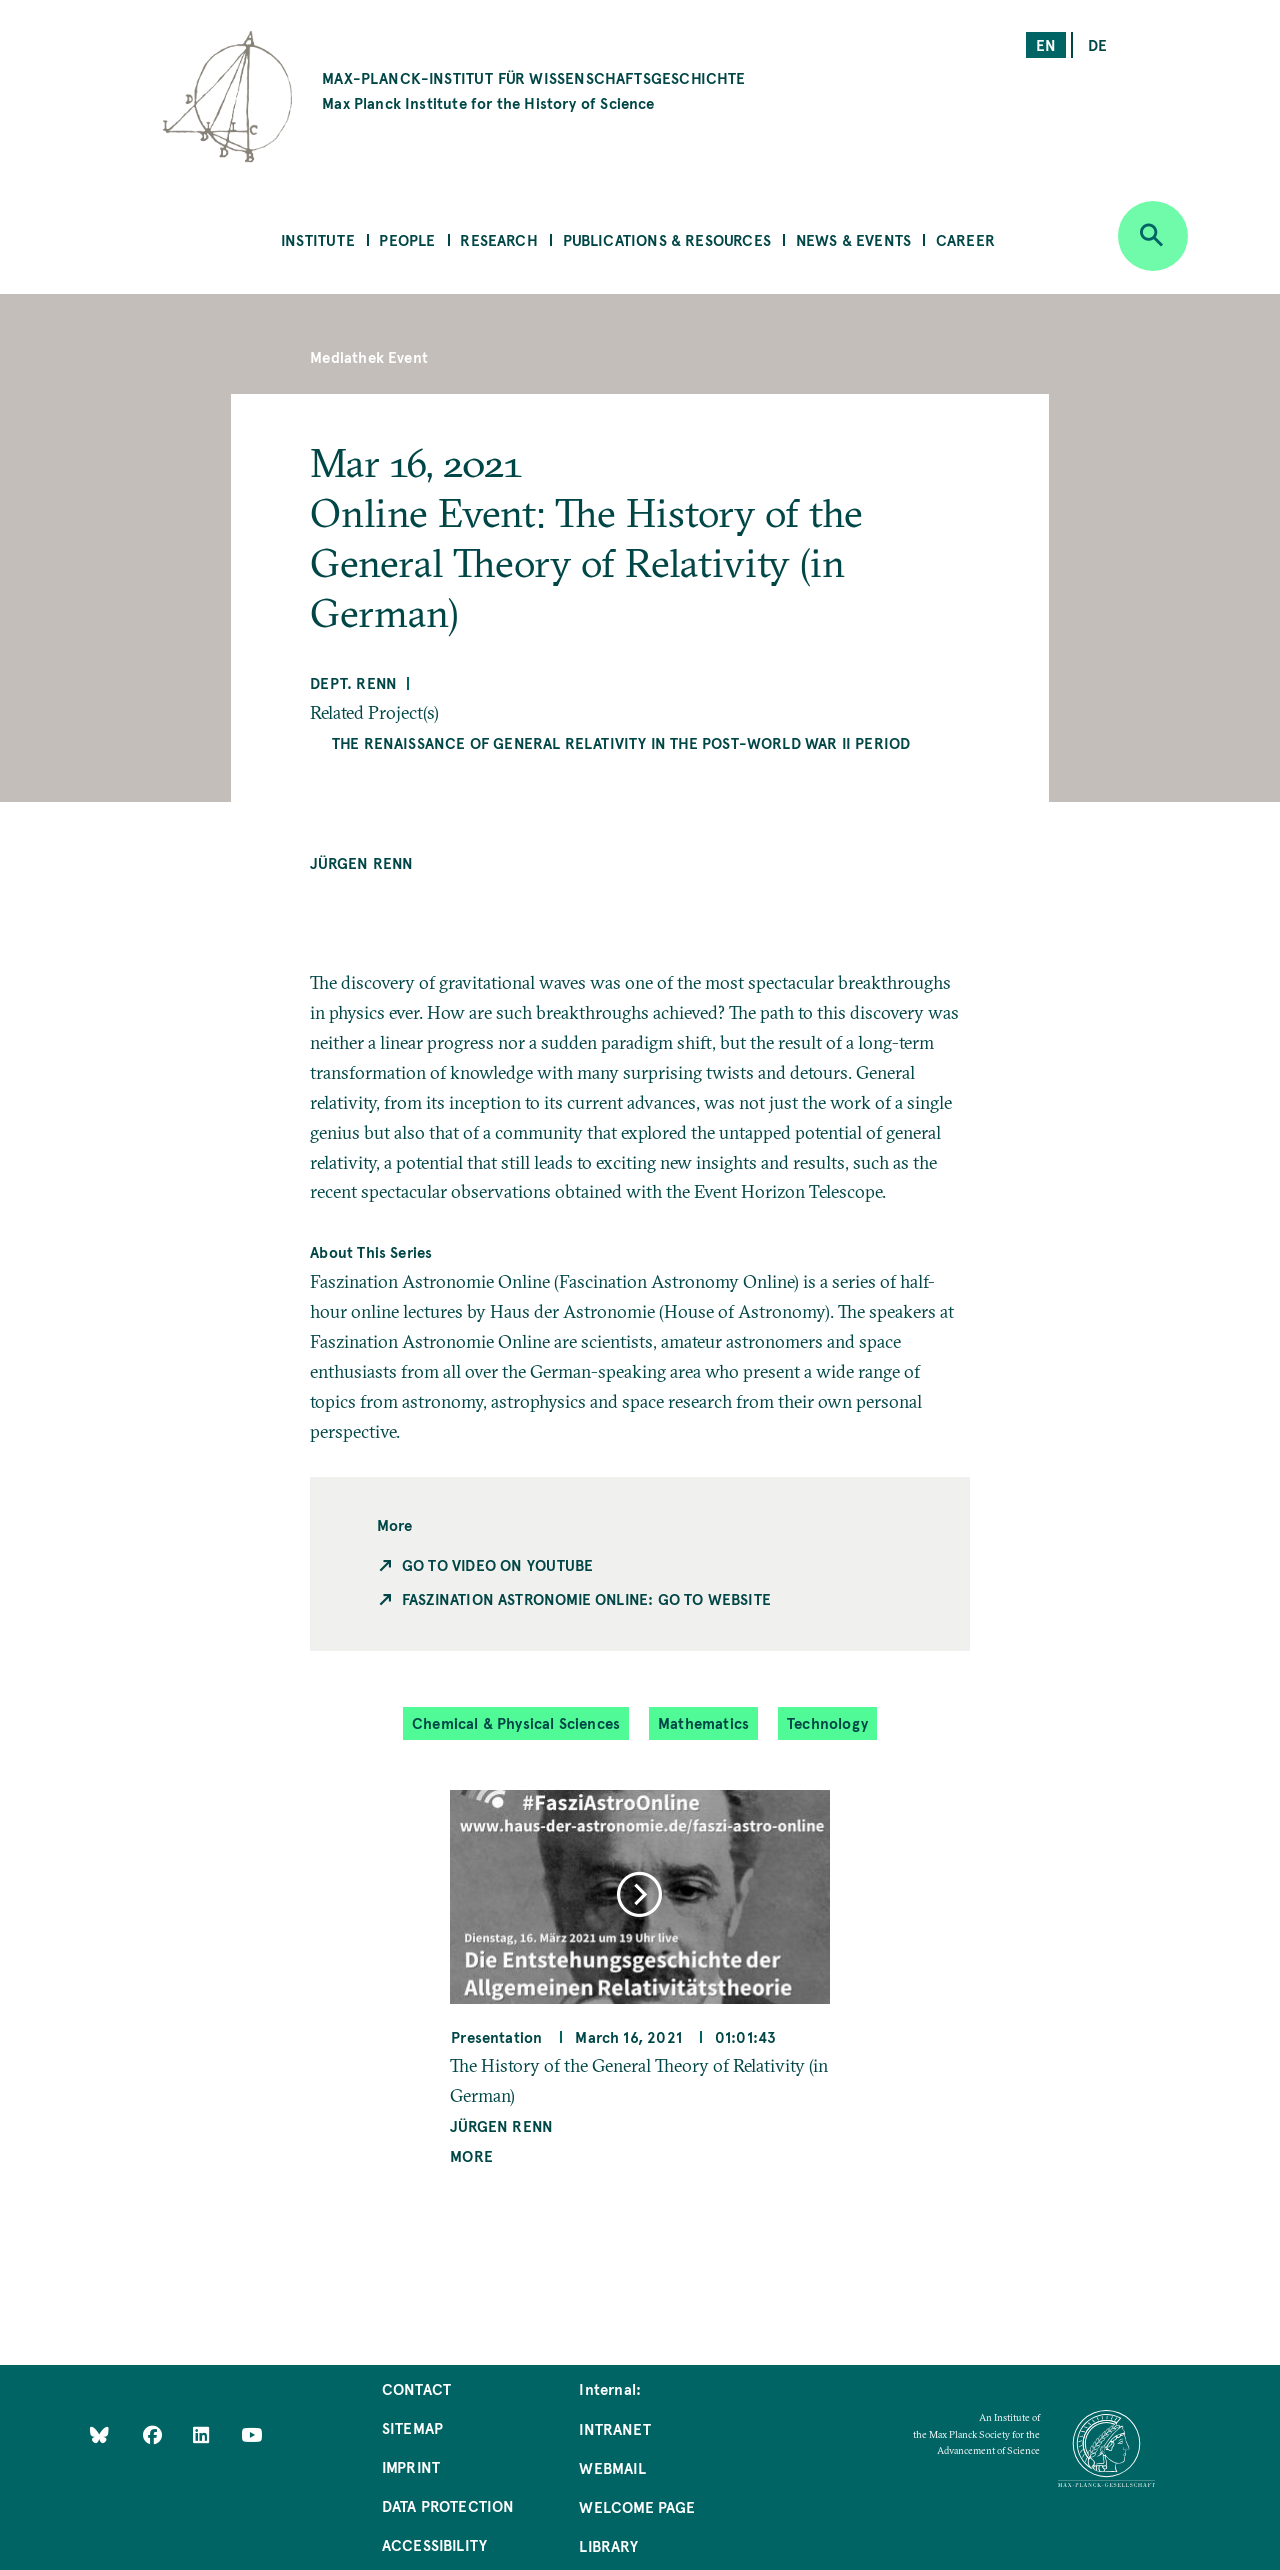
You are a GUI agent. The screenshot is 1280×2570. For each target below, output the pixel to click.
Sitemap (412, 2427)
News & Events (853, 239)
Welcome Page (637, 2506)
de (1097, 44)
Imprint (411, 2466)
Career (965, 239)
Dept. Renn (353, 682)
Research (498, 239)
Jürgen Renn (361, 862)
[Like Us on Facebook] (154, 2434)
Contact (416, 2388)
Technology (827, 1722)
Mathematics (703, 1722)
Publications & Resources (667, 239)
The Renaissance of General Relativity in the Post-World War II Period (621, 742)
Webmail (612, 2467)
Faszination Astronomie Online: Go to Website (586, 1598)
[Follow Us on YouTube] (251, 2434)
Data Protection (448, 2505)
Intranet (614, 2428)
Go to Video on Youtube (497, 1564)
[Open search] (1153, 236)
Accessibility (434, 2544)
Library (608, 2545)
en (1046, 44)
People (407, 239)
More (471, 2155)
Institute (318, 239)
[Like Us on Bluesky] (99, 2434)
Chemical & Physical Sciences (516, 1722)
